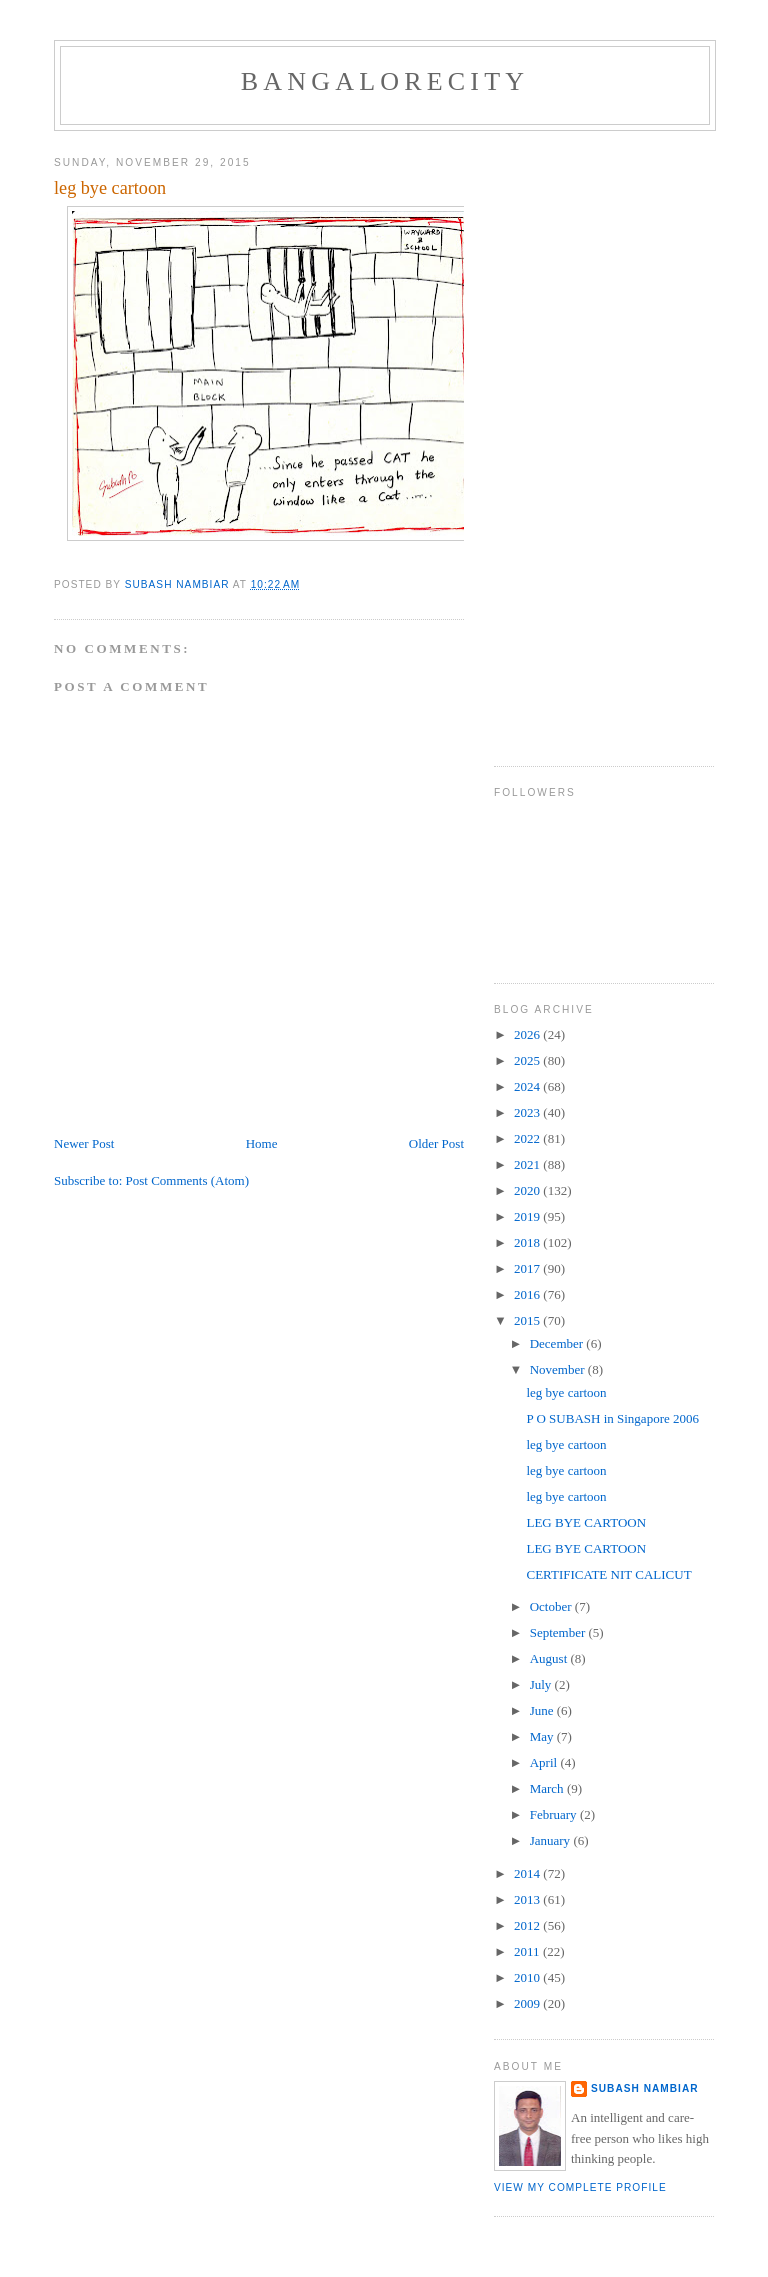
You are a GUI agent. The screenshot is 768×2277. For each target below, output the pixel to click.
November (559, 1369)
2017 (528, 1268)
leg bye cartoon (566, 1392)
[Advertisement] (574, 441)
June (543, 1710)
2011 (528, 1951)
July (542, 1684)
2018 (528, 1242)
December (558, 1343)
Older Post (436, 1143)
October (552, 1606)
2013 (528, 1899)
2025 (528, 1060)
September (559, 1632)
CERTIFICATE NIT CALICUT (608, 1574)
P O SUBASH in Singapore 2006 (612, 1418)
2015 (528, 1320)
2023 (528, 1112)
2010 (528, 1977)
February (555, 1814)
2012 (528, 1925)
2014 (528, 1873)
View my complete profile (580, 2187)
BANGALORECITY (385, 81)
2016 (528, 1294)
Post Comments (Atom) (188, 1180)
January (552, 1840)
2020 (528, 1190)
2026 (528, 1034)
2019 (528, 1216)
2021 (528, 1164)
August (550, 1658)
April (545, 1762)
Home (262, 1143)
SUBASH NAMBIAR (645, 2088)
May (543, 1736)
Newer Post (84, 1143)
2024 (528, 1086)
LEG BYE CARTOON (586, 1522)
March (548, 1788)
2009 (528, 2003)
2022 (528, 1138)
